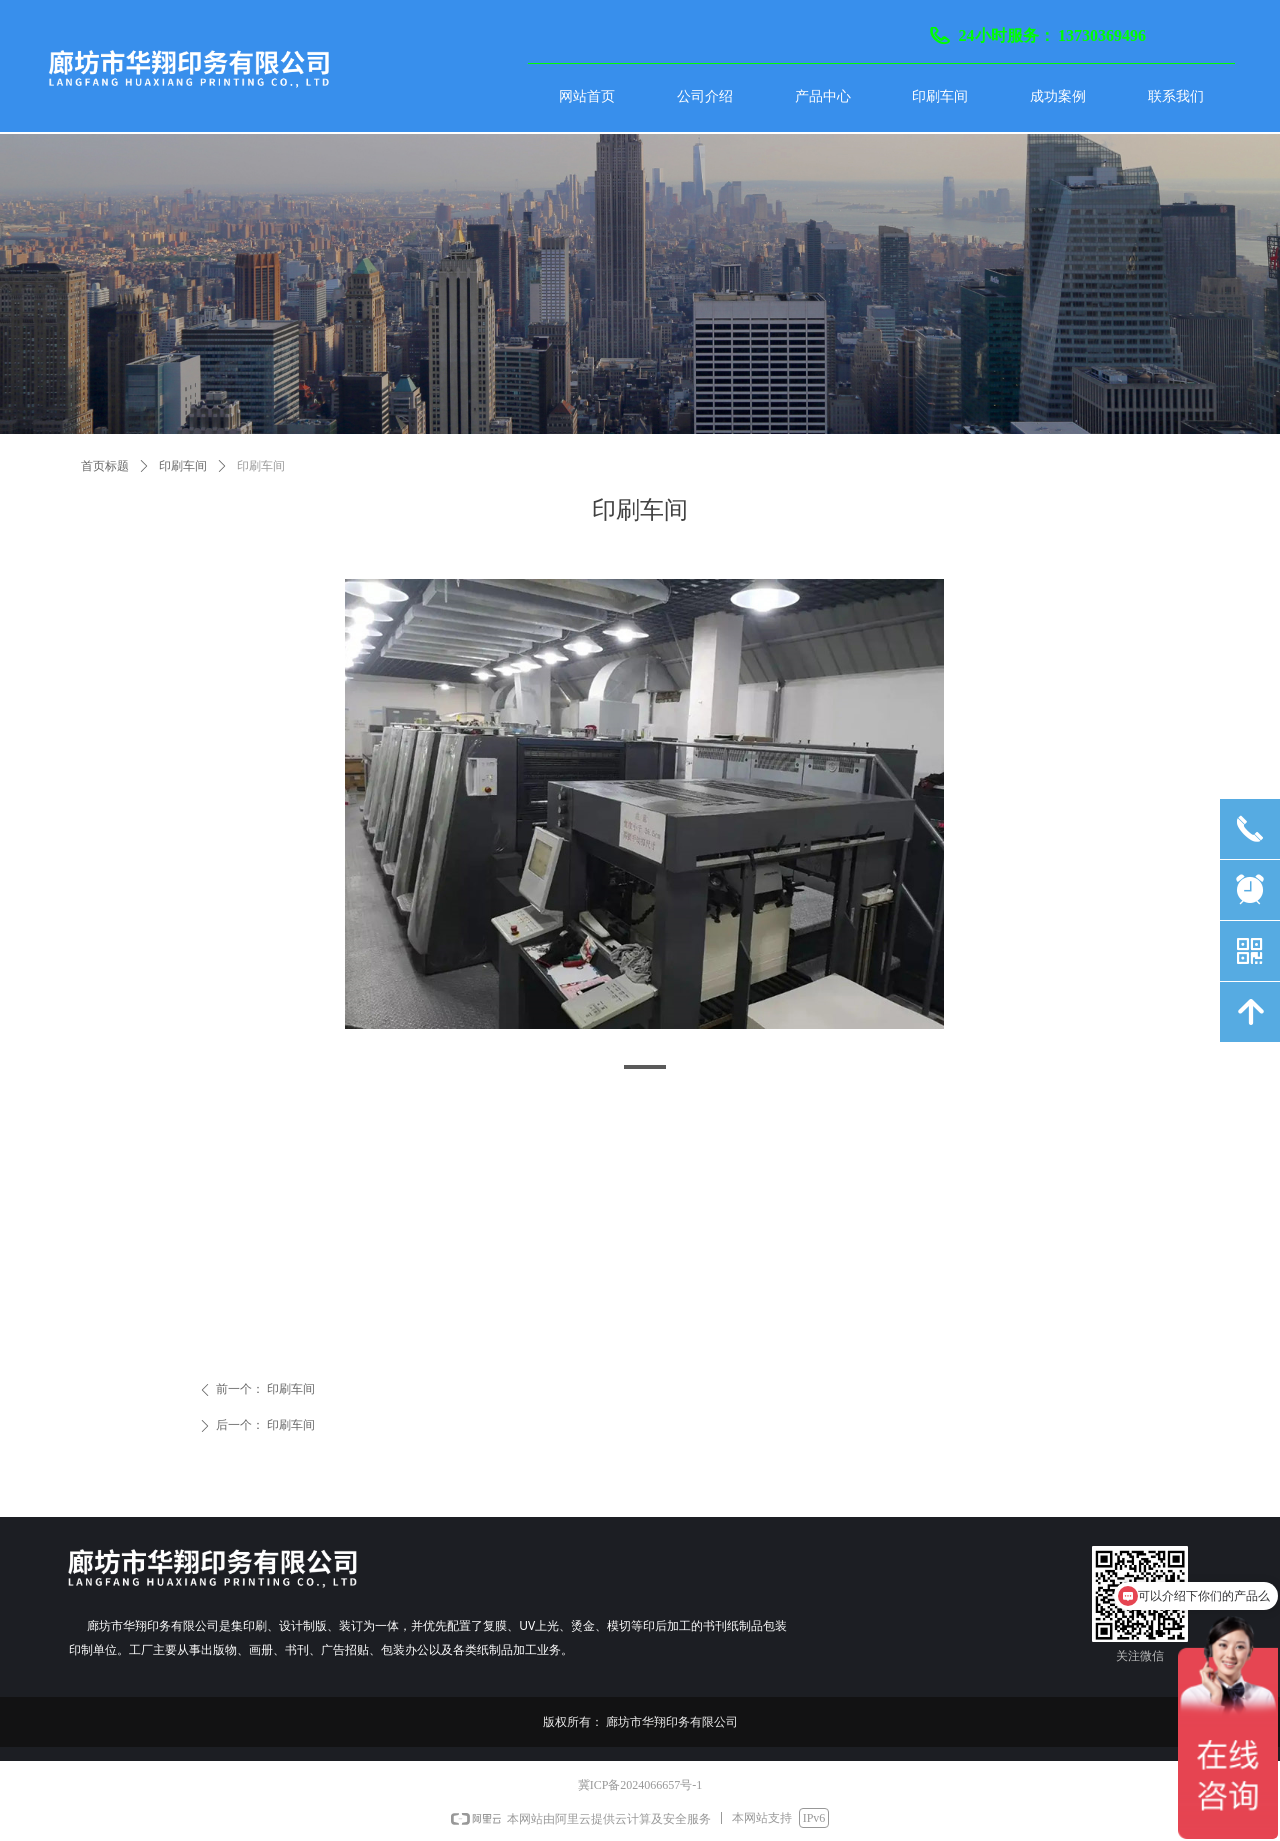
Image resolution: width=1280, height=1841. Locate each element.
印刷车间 (183, 466)
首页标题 (105, 466)
